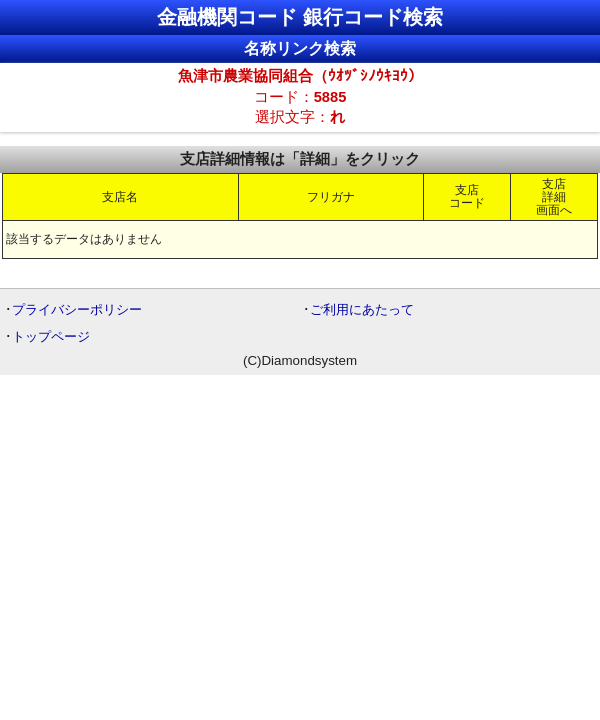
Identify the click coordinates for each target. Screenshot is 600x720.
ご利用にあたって (362, 309)
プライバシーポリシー (77, 309)
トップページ (51, 336)
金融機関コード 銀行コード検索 (300, 17)
